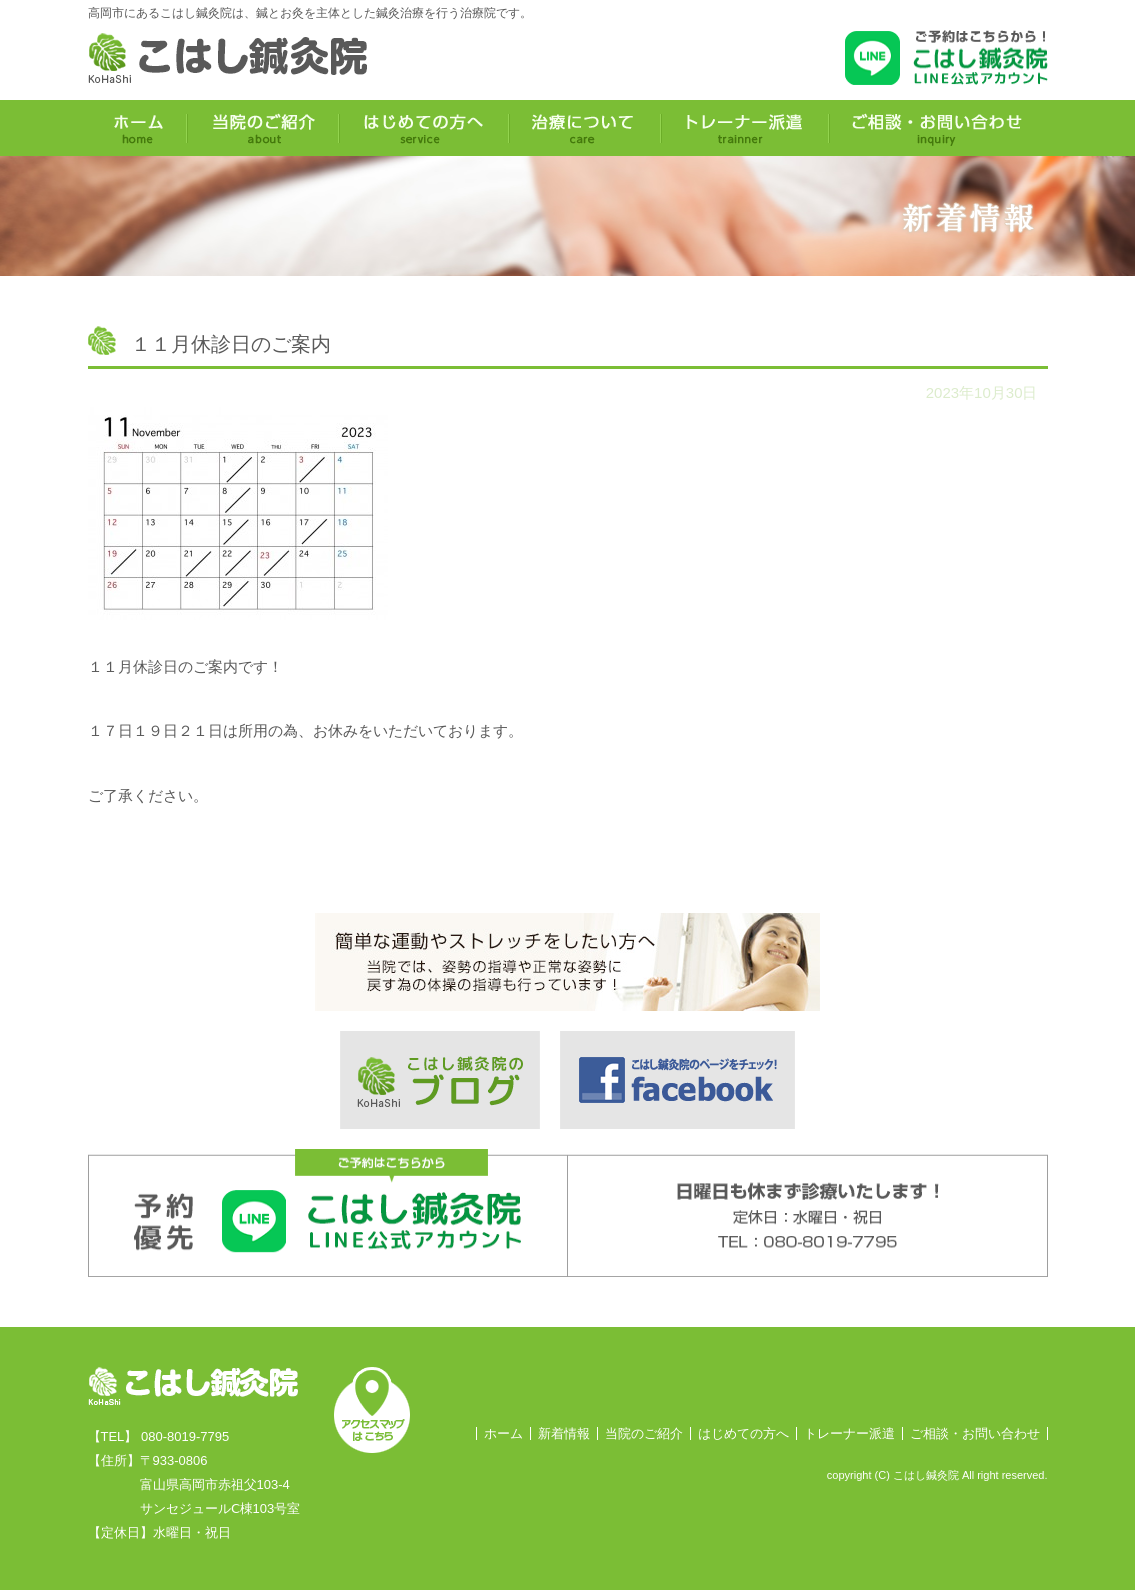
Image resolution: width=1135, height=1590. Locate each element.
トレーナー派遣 (849, 1433)
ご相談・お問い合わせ (975, 1433)
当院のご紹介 (644, 1433)
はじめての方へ (743, 1433)
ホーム (503, 1433)
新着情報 (564, 1433)
